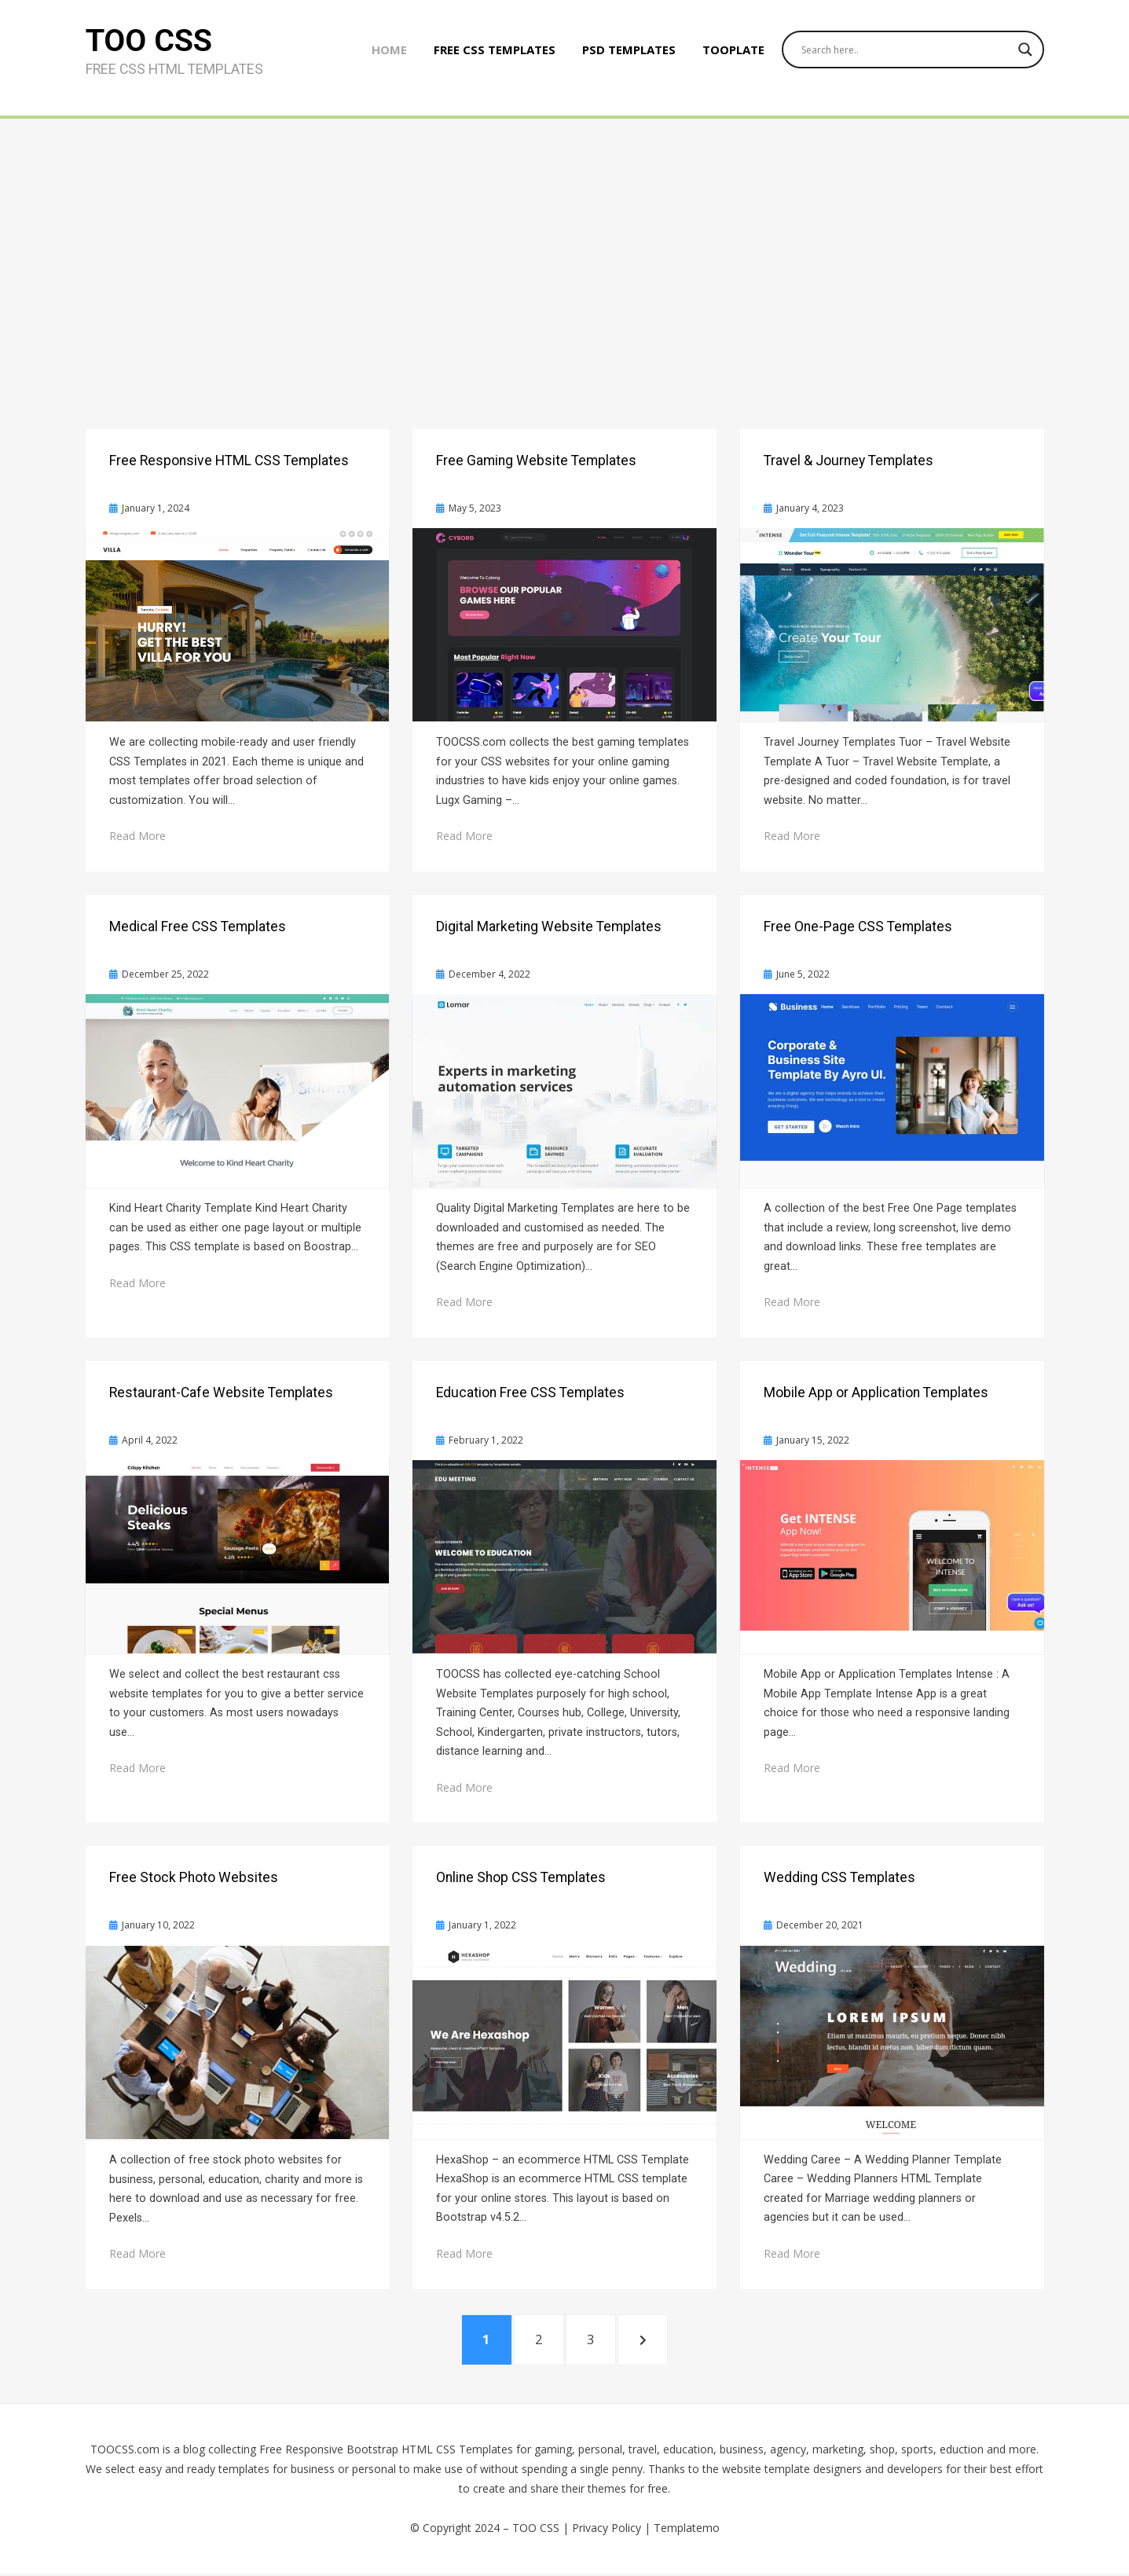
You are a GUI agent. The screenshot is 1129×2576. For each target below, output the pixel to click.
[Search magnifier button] (1025, 53)
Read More (137, 835)
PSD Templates (623, 53)
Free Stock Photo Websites (193, 1877)
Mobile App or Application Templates (876, 1392)
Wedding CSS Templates (839, 1877)
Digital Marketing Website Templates (549, 926)
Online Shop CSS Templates (521, 1877)
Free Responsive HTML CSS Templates (229, 460)
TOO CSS (150, 43)
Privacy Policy (606, 2530)
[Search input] (902, 53)
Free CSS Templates (489, 53)
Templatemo (687, 2530)
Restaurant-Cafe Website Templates (221, 1392)
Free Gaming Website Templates (536, 460)
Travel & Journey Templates (848, 460)
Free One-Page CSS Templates (858, 926)
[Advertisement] (564, 237)
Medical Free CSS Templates (197, 926)
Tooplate (728, 53)
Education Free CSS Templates (530, 1392)
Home (383, 53)
